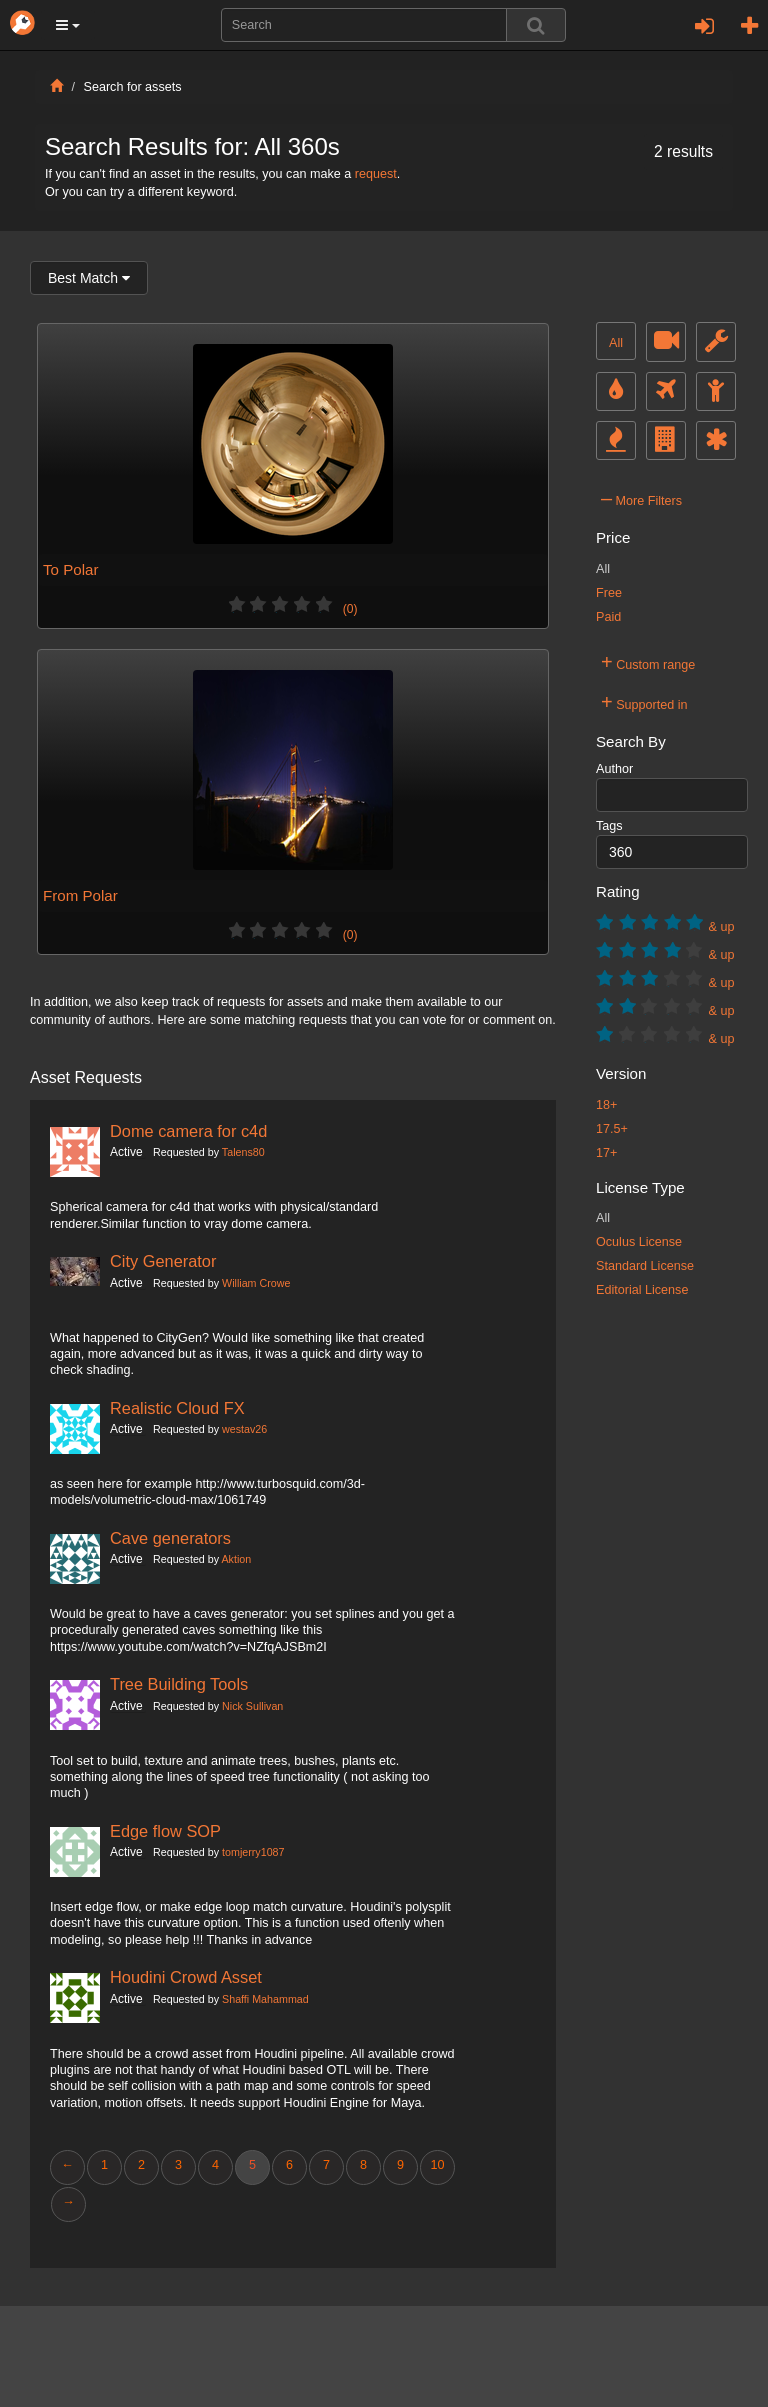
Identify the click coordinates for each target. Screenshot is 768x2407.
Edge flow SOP (165, 1831)
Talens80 (243, 1152)
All (616, 343)
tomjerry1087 (253, 1852)
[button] (68, 25)
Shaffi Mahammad (265, 1999)
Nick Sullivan (252, 1706)
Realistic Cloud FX (177, 1408)
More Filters (641, 498)
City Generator (163, 1261)
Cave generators (170, 1538)
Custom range (648, 662)
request (376, 174)
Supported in (644, 702)
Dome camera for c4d (188, 1131)
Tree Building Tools (179, 1684)
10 (437, 2165)
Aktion (236, 1559)
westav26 (244, 1429)
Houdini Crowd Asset (186, 1977)
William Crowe (256, 1283)
